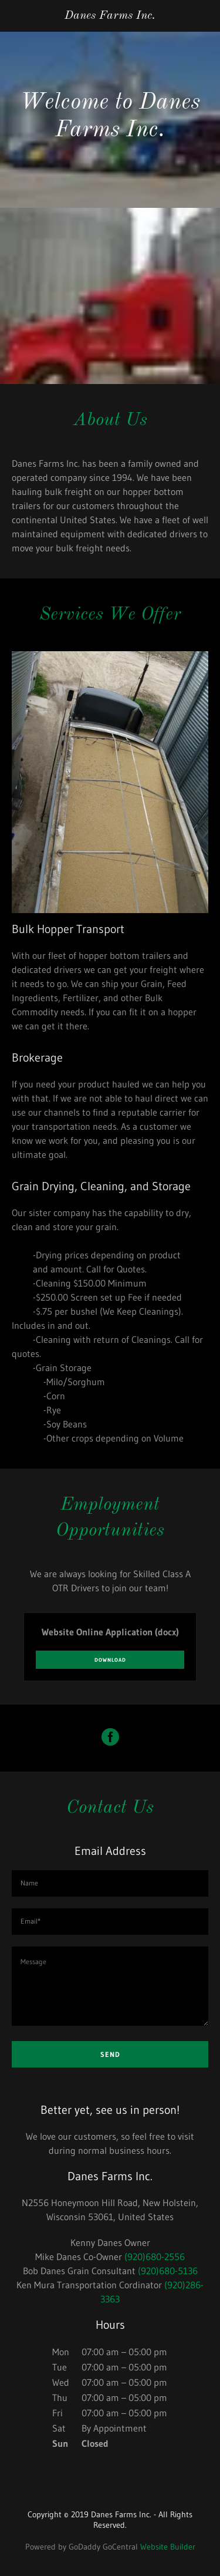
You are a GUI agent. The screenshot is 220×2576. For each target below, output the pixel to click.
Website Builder (167, 2546)
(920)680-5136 (168, 2271)
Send (110, 2054)
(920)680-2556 (154, 2256)
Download (110, 1659)
